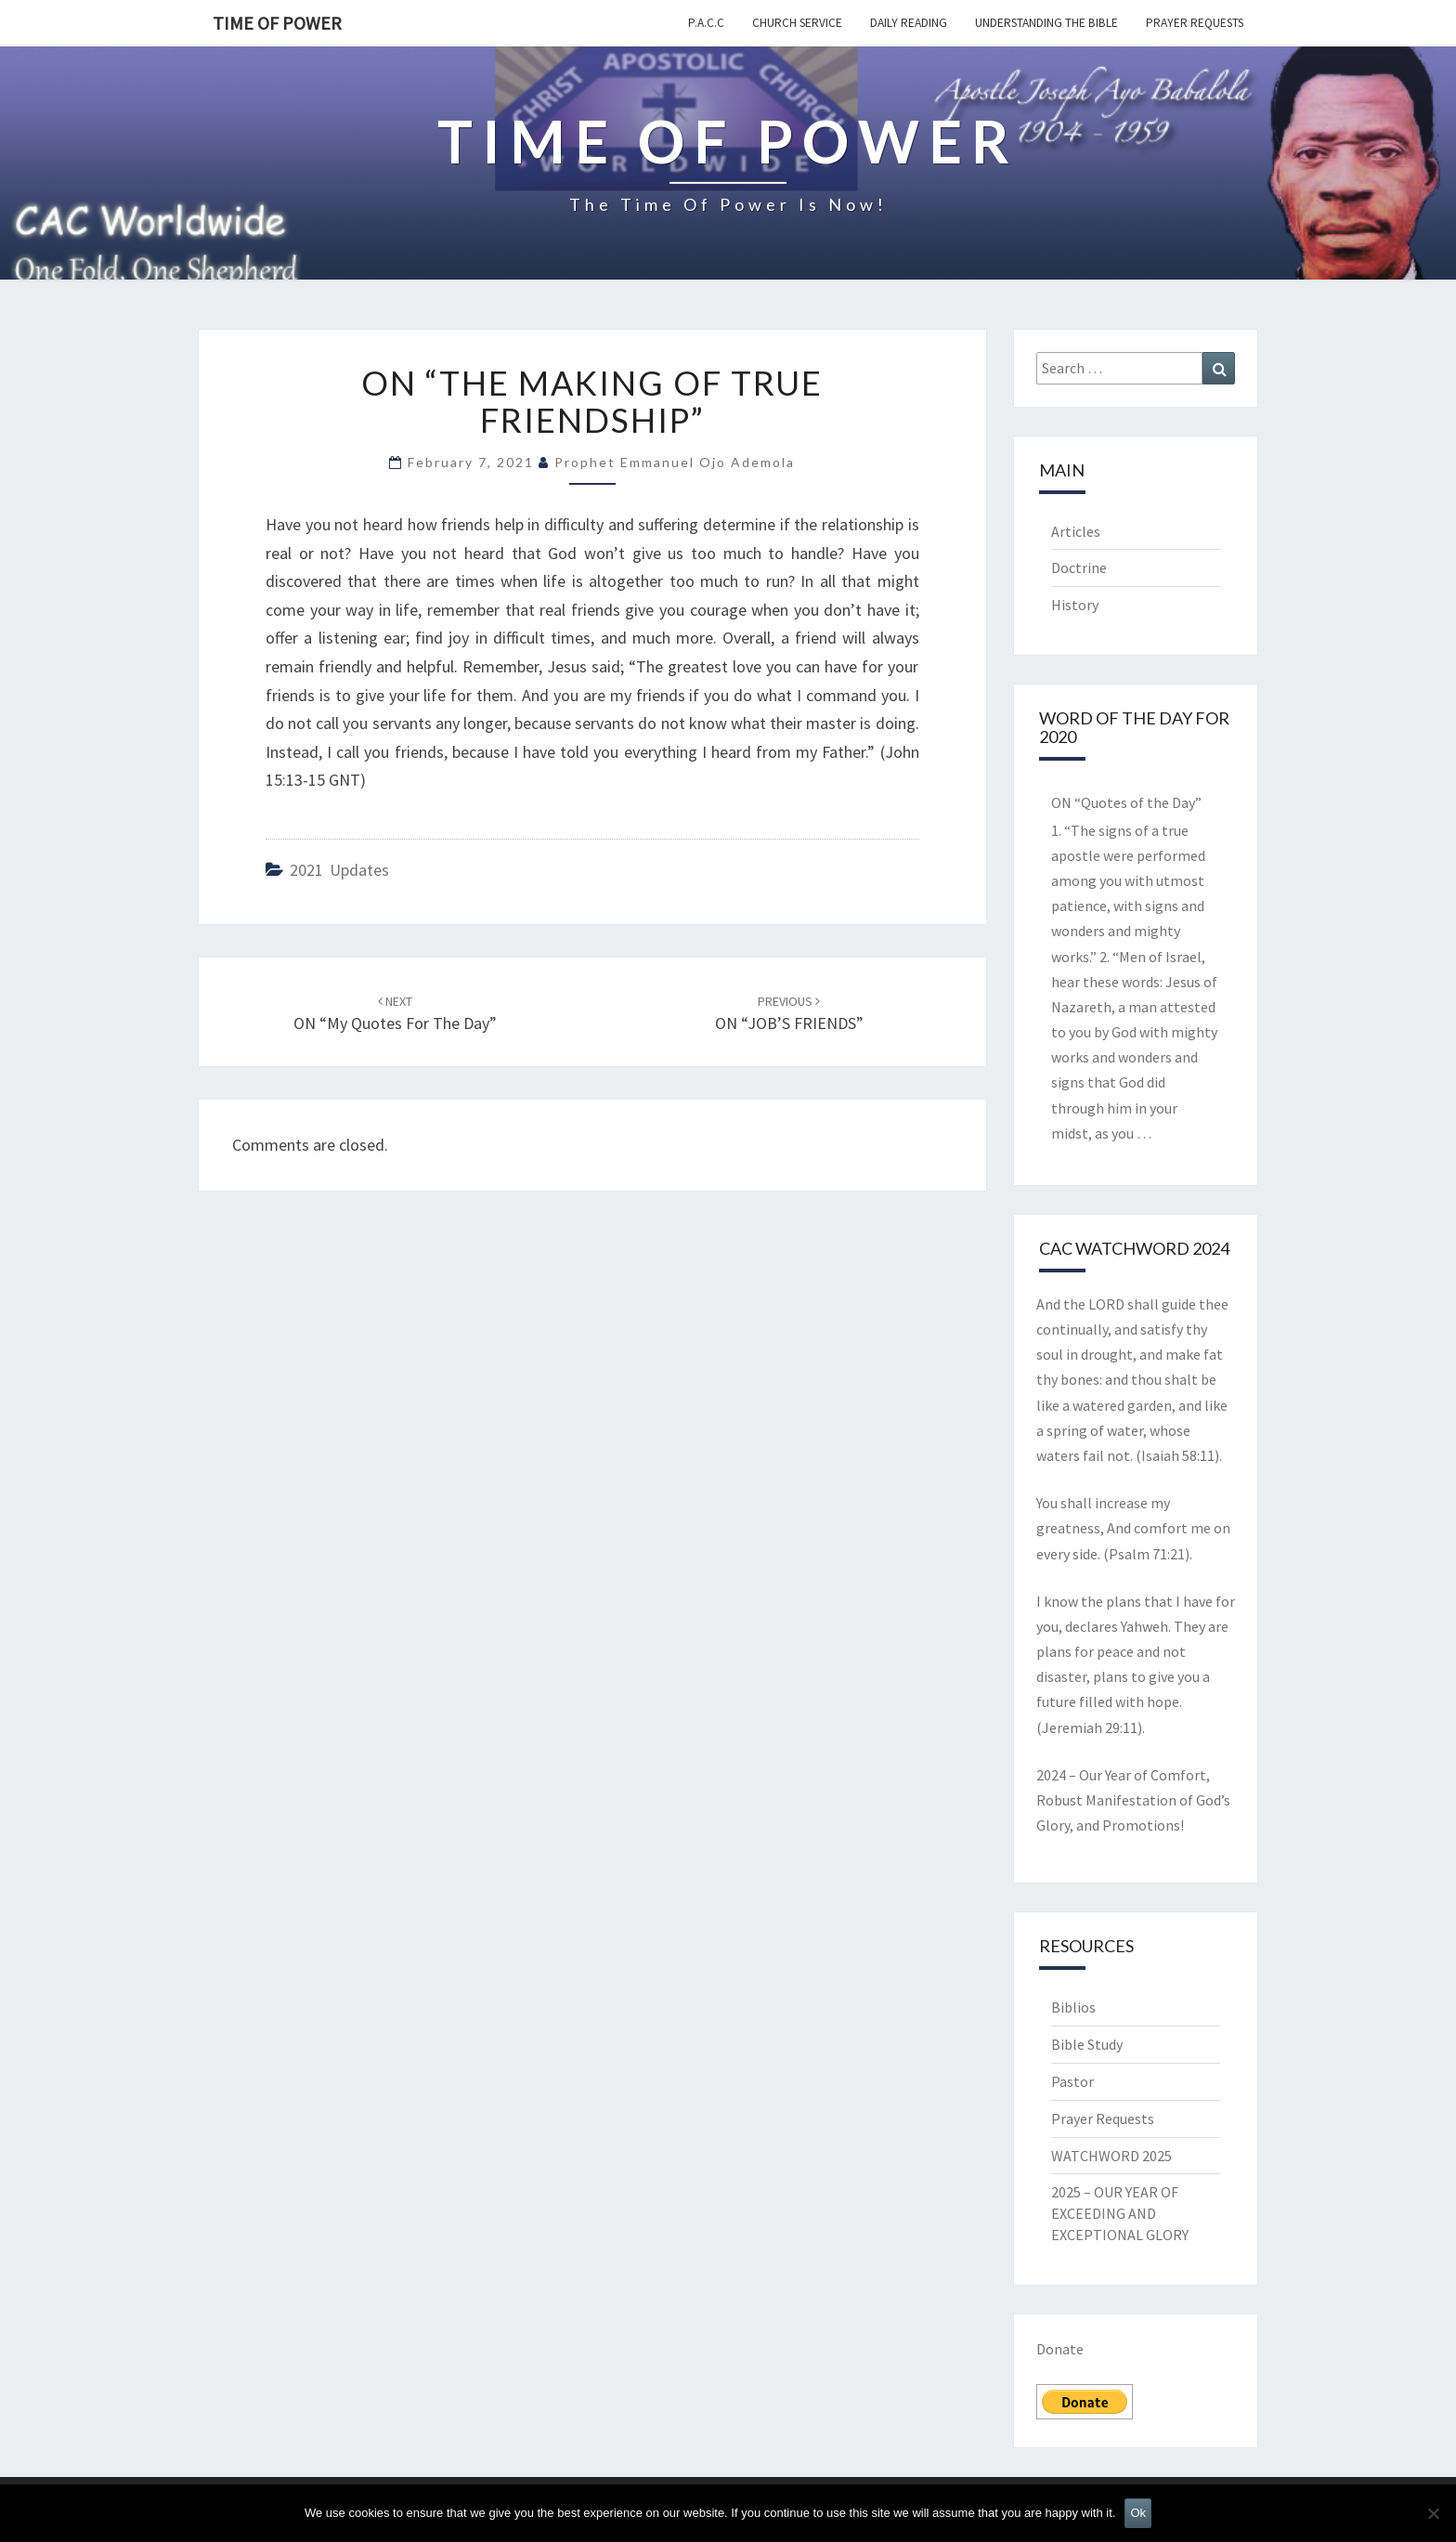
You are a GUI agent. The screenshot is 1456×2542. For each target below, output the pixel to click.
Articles (1075, 531)
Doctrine (1079, 567)
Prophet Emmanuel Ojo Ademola (674, 462)
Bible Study (1087, 2044)
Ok (1138, 2513)
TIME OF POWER (277, 22)
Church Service (797, 23)
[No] (1433, 2513)
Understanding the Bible (1046, 23)
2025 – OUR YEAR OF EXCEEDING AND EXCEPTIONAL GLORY (1120, 2213)
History (1074, 604)
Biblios (1073, 2007)
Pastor (1072, 2081)
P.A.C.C (706, 23)
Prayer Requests (1194, 23)
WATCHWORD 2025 (1111, 2155)
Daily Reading (908, 23)
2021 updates (339, 869)
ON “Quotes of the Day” (1126, 802)
